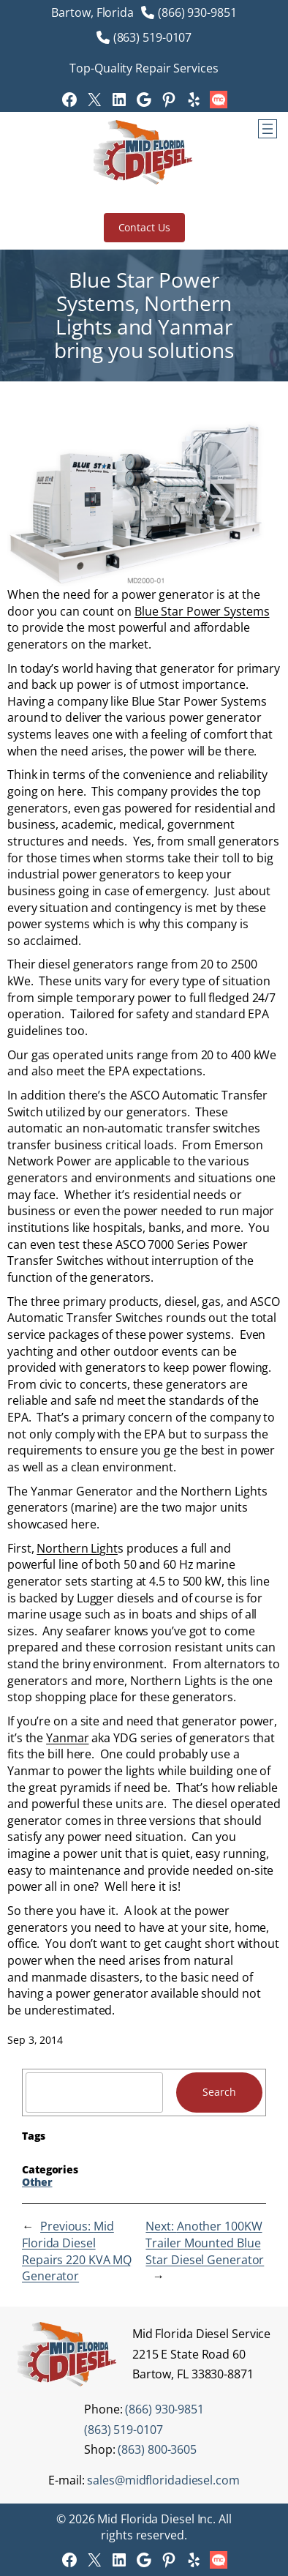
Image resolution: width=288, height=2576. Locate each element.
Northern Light (77, 1548)
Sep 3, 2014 (35, 2040)
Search (219, 2092)
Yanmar (67, 1738)
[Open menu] (267, 128)
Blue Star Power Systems (202, 611)
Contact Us (144, 227)
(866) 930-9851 (197, 12)
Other (37, 2182)
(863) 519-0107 (152, 37)
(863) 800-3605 (157, 2449)
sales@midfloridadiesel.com (163, 2480)
